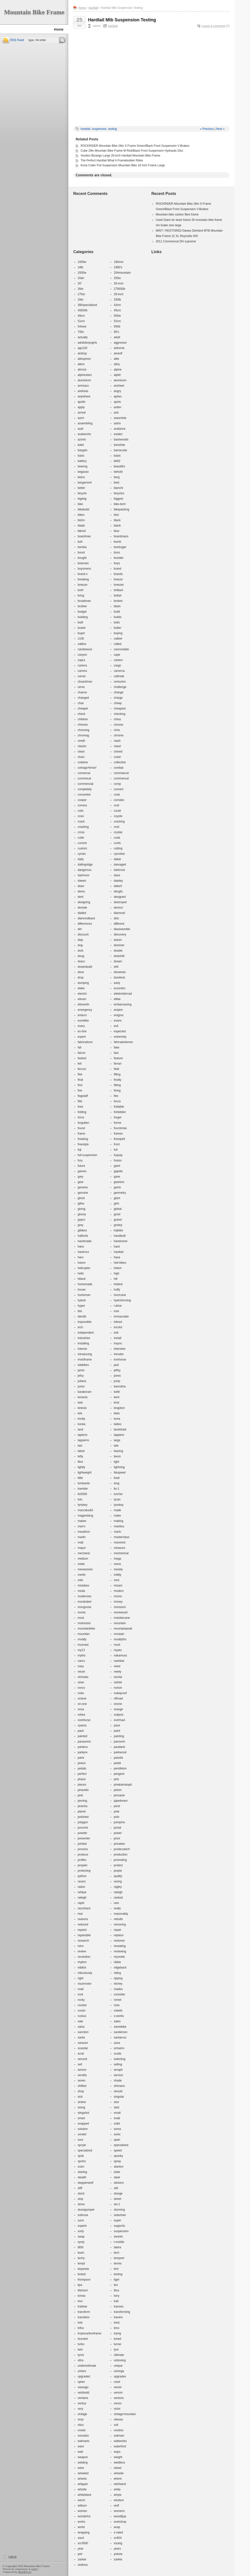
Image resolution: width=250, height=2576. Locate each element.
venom (118, 2392)
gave (117, 1176)
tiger (116, 2279)
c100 (81, 638)
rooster (82, 2005)
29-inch (118, 294)
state (117, 2172)
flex (116, 1096)
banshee (119, 445)
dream (118, 961)
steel (117, 2177)
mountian (84, 1634)
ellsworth (83, 1004)
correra (82, 805)
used (117, 2382)
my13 (81, 1650)
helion (118, 1268)
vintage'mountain (125, 2414)
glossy (82, 1214)
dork (80, 950)
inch (80, 1327)
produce (83, 1854)
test (116, 2269)
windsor (119, 2500)
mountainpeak (123, 1628)
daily (81, 859)
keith (117, 1392)
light (116, 1461)
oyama (82, 1725)
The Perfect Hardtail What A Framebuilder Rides (112, 160)
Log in (13, 2556)
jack (116, 1365)
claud (117, 746)
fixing (117, 1090)
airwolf (118, 353)
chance (82, 692)
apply (81, 407)
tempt (81, 2263)
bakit (81, 445)
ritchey (118, 1983)
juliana (82, 1381)
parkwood (120, 1752)
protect (118, 1865)
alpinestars (85, 375)
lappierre (83, 1440)
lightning (119, 1467)
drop (80, 977)
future (81, 1166)
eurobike (83, 1020)
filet (80, 1074)
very (80, 2408)
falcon (81, 1053)
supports (119, 2225)
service (118, 2075)
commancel (121, 773)
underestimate (87, 2365)
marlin (82, 1537)
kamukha (120, 1386)
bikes (81, 515)
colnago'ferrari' (87, 767)
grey (80, 1225)
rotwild (118, 2010)
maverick (119, 1542)
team (81, 2252)
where (118, 2478)
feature (118, 1058)
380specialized (87, 305)
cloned (118, 751)
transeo (119, 2306)
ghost (81, 1198)
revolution (84, 1956)
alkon (81, 364)
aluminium (84, 380)
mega (117, 1558)
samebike (120, 2026)
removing (120, 1924)
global (118, 1209)
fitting (117, 1085)
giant (117, 1198)
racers (82, 1881)
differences (85, 923)
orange (118, 1709)
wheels (82, 2478)
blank (117, 525)
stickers (119, 2182)
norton (118, 1687)
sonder (82, 2134)
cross (81, 832)
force (81, 1117)
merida (118, 1569)
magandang (85, 1515)
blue (116, 531)
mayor (82, 1548)
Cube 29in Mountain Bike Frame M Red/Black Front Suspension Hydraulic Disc (132, 150)
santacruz (120, 2037)
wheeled (83, 2473)
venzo (118, 2403)
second (82, 2059)
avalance (119, 428)
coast (117, 757)
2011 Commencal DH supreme (176, 241)
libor (80, 1461)
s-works (119, 2016)
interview (119, 1348)
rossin (81, 2010)
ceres (81, 687)
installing (83, 1343)
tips (80, 2285)
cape (117, 654)
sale (80, 2021)
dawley (118, 880)
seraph (118, 2069)
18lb (80, 267)
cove (81, 816)
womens (119, 2511)
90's (116, 332)
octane (82, 1698)
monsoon (120, 1607)
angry (117, 391)
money (118, 1601)
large (117, 1440)
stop (80, 2199)
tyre (116, 2349)
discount (83, 934)
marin (117, 1531)
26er (80, 289)
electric (82, 993)
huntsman (84, 1295)
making (118, 1521)
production (120, 1854)
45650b (82, 310)
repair (117, 1930)
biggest (118, 498)
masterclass (121, 1537)
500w (117, 315)
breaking (83, 579)
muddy (82, 1639)
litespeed (119, 1472)
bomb (117, 541)
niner (81, 1682)
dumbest (119, 977)
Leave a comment (213, 26)
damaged (120, 864)
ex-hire (82, 1031)
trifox (81, 2328)
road (80, 1989)
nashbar (119, 1661)
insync (118, 1343)
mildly (117, 1574)
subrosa (83, 2215)
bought (82, 558)
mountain (120, 1623)
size (116, 2102)
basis (117, 455)
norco (81, 1687)
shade (118, 2080)
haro (80, 1257)
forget (117, 1117)
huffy (117, 1289)
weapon (83, 2457)
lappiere (119, 1435)
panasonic (84, 1741)
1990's (118, 267)
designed (120, 897)
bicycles (119, 493)
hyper (81, 1305)
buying (118, 633)
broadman (84, 601)
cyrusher (119, 853)
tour (80, 2301)
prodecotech (122, 1849)
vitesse (118, 2419)
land (80, 1429)
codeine (83, 762)
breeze (118, 579)
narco (81, 1661)
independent (86, 1332)
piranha (82, 1806)
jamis (81, 1370)
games (82, 1171)
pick (116, 1779)
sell (80, 2064)
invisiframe (85, 1359)
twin (80, 2349)
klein (117, 1413)
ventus (82, 2403)
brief (80, 590)
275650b (119, 289)
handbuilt (120, 1235)
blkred (82, 531)
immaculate (121, 1316)
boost (81, 552)
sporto (82, 2161)
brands (118, 574)
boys (117, 563)
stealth (82, 2177)
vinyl (80, 2419)
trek (80, 2322)
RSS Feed (17, 40)
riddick (82, 1967)
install (117, 1338)
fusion (118, 1160)
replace (118, 1935)
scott (81, 2053)
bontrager (120, 547)
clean (81, 751)
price (117, 1838)
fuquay (118, 1155)
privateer (119, 1843)
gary (80, 1176)
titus (116, 2290)
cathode (119, 676)
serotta (82, 2075)
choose (118, 724)
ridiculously (85, 1973)
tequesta (83, 2269)
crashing (83, 827)
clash (117, 740)
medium (83, 1558)
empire (118, 1010)
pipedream (121, 1800)
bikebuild (83, 509)
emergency (85, 1010)
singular (119, 2096)
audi (80, 428)
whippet (83, 2484)
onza (81, 1709)
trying (117, 2333)
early (117, 983)
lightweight (85, 1472)
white (117, 2489)
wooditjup (120, 2516)
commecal (84, 778)
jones (117, 1375)
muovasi (83, 1644)
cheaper (83, 708)
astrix (117, 423)
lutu (80, 1499)
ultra (80, 2360)
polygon (83, 1822)
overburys (84, 1720)
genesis (83, 1187)
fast (116, 1053)
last (80, 1445)
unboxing (120, 2360)
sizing (81, 2107)
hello (81, 1273)
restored (119, 1940)
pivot (117, 1806)
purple (118, 1870)
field (116, 1069)
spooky (118, 2156)
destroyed (120, 902)
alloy (117, 364)
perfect (82, 1774)
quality (118, 1876)
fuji (79, 1149)
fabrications (85, 1042)
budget (82, 611)
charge (118, 697)
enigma (118, 1015)
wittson (82, 2505)
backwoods (121, 439)
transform (84, 2312)
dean (81, 886)
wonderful (84, 2516)
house (82, 1289)
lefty (80, 1456)
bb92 (117, 461)
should (118, 2091)
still (116, 2188)
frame (81, 1133)
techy (81, 2258)
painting (119, 1736)
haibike (118, 1230)
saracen (83, 2043)
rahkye (82, 1892)
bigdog (82, 498)
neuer (81, 1671)
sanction (83, 2032)
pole (116, 1811)
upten (81, 2382)
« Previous (207, 129)
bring (81, 595)
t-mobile (119, 2242)
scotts (117, 2053)
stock (81, 2193)
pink (80, 1795)
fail (79, 1047)
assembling (85, 423)
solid (117, 2123)
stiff (80, 2188)
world (81, 2527)
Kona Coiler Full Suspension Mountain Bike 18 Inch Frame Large (123, 165)
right (80, 1978)
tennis (118, 2263)
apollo (81, 402)
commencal (121, 778)
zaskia (118, 2559)
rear (80, 1913)
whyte (117, 2495)
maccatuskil (85, 1510)
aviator (118, 434)
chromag (83, 735)
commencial (85, 784)
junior (81, 1386)
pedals (82, 1768)
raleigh (82, 1897)
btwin (117, 606)
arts (116, 412)
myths (81, 1655)
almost (82, 369)
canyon (82, 654)
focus (117, 1101)
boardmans (121, 536)
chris (117, 730)
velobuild (83, 2392)
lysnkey (119, 1505)
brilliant (118, 590)
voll (116, 2425)
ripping (118, 1978)
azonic (82, 439)
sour (80, 2139)
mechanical (121, 1553)
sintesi (82, 2102)
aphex (118, 396)
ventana (83, 2398)
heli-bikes (120, 1262)
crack (81, 821)
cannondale (121, 649)
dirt (80, 929)
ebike (81, 988)
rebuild (118, 1919)
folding (82, 1112)
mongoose (84, 1607)
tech (116, 2252)
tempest (119, 2258)
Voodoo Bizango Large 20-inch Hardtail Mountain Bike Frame (120, 155)
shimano (119, 2086)
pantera (83, 1747)
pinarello (83, 1790)
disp (80, 940)
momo (118, 1596)
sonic (117, 2134)
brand (117, 568)
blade (81, 525)
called (117, 644)
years (117, 2548)
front (117, 1144)
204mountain (122, 272)
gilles (81, 1203)
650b (117, 326)
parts (81, 1757)
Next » (220, 129)
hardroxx (83, 1252)
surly (81, 2231)
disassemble (122, 929)
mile (80, 1580)
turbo (81, 2344)
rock (80, 1994)
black (117, 520)
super (117, 2220)
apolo (117, 402)
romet (117, 2000)
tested (82, 2274)
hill (115, 1279)
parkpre (83, 1752)
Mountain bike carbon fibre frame (177, 214)
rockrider (119, 1994)
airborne (119, 348)
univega (119, 2371)
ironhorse (120, 1359)
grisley (118, 1225)
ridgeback (120, 1967)
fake (116, 1047)
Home (58, 29)
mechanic (84, 1553)
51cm (81, 321)
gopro (81, 1219)
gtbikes (82, 1230)
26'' (80, 283)
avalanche (84, 434)
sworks (118, 2236)
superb (82, 2225)
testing (112, 129)
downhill (119, 956)
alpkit (117, 375)
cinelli (81, 740)
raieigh (118, 1892)
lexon (117, 1456)
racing (118, 1881)
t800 (80, 2247)
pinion (118, 1790)
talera (117, 2247)
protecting (84, 1870)
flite (80, 1101)
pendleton (120, 1768)
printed (82, 1843)
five (80, 1090)
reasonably (121, 1913)
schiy (34, 2569)
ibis (80, 1311)
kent (116, 1397)
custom (82, 848)
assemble (120, 418)
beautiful (119, 466)
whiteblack (84, 2495)
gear (80, 1182)
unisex (82, 2371)
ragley (118, 1887)
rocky (81, 2000)
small (117, 2113)
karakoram (85, 1392)
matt (80, 1542)
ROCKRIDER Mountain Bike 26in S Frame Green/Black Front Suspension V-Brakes (135, 145)
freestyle (83, 1144)
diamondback (86, 918)
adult (117, 337)
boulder (119, 558)
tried (116, 2322)
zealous (83, 2564)
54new (82, 326)
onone (118, 1704)
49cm (81, 315)
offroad (118, 1698)
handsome (120, 1241)
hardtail (93, 8)
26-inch (118, 283)
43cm (117, 305)
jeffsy (117, 1370)
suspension (99, 129)
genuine (83, 1192)
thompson (84, 2279)
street (117, 2199)
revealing (120, 1946)
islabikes (83, 1365)
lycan (117, 1499)
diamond (119, 913)
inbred (118, 1322)
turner (117, 2344)
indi (116, 1332)
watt (80, 2451)
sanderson (120, 2032)
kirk (80, 1413)
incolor (118, 1327)
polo (116, 1817)
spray (117, 2161)
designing (84, 902)
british (118, 595)
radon (81, 1887)
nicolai (118, 1677)
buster (82, 628)
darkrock (119, 870)
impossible (85, 1322)
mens (117, 1564)
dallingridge (85, 864)
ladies (117, 1424)
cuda (117, 837)
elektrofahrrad (123, 993)
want (81, 2446)
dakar (117, 859)
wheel (117, 2468)
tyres (81, 2355)
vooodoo (83, 2435)
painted (82, 1736)
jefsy (81, 1375)
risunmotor (85, 1983)
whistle (82, 2489)
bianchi (118, 488)
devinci (118, 907)
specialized (85, 2150)
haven (82, 1262)
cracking (119, 821)
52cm (117, 321)
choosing (83, 730)
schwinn (119, 2048)
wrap (117, 2527)
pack (81, 1730)
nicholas (83, 1677)
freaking (83, 1139)
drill (116, 966)
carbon (118, 660)
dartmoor (83, 875)
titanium (83, 2290)
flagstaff (83, 1096)
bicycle (82, 493)
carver (82, 676)
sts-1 (117, 2204)
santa (81, 2037)
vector (118, 2387)
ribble (117, 1962)
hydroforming (122, 1300)
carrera (82, 671)
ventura (119, 2398)
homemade (85, 1284)
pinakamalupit (123, 1784)
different (119, 923)
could (117, 810)
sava (117, 2043)
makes (82, 1521)
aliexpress (84, 358)
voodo (82, 2430)
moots (82, 1612)
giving (81, 1209)
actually (83, 337)
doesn (118, 940)
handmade (85, 1241)
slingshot (83, 2113)
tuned (117, 2338)
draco (81, 961)
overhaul (119, 1720)
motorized (84, 1623)
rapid (81, 1903)
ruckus (82, 2016)
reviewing (120, 1951)
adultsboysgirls (87, 342)
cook (117, 794)
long (116, 1483)
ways (117, 2451)
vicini (117, 2408)
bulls (117, 622)
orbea (81, 1714)
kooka (81, 1424)
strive (81, 2204)
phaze (82, 1779)
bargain (82, 450)
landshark (120, 1429)
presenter (84, 1838)
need (117, 1666)
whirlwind (120, 2484)
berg (117, 477)
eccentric (119, 988)
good (117, 1214)
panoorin (119, 1741)
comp (117, 784)
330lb (117, 299)
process (83, 1849)
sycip (81, 2242)
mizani (118, 1585)
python (82, 1876)
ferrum (82, 1069)
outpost (118, 1714)
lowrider (83, 1488)
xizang (118, 2543)
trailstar (82, 2306)
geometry (120, 1192)
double (118, 950)
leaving (118, 1451)
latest (81, 1451)
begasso (83, 471)
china (117, 719)
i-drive (118, 1305)
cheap (118, 703)
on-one (82, 1704)
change (118, 692)
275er (81, 294)
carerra (82, 665)
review (82, 1951)
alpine (118, 369)
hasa (117, 1257)
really (117, 1908)
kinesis (82, 1408)
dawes (82, 880)
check (81, 714)
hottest (118, 1284)
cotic (81, 810)
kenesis (83, 1397)
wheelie (119, 2473)
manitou (119, 1526)
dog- (80, 945)
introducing (85, 1354)
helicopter (84, 1268)
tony (116, 2295)
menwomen (85, 1569)
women (82, 2511)
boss (117, 552)
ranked (118, 1897)
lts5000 (82, 1494)
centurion (120, 681)
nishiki (118, 1682)
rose (116, 2005)
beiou (81, 477)
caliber (118, 638)
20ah (81, 278)
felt (80, 1063)
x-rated (118, 2532)
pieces (82, 1784)
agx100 (82, 348)
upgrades (120, 2376)
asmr (81, 418)
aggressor (120, 342)
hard (117, 1246)
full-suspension (87, 1155)
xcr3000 (83, 2543)
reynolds (119, 1956)
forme (117, 1123)
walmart (119, 2435)
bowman (83, 563)
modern (119, 1591)
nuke (81, 1693)
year (80, 2548)
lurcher (118, 1494)
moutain (119, 1634)
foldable (119, 1106)
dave (117, 875)
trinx (116, 2328)
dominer (119, 945)
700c (81, 332)
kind (116, 1402)
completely (85, 789)
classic (82, 746)
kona (117, 1418)
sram (81, 2166)
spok (81, 2156)
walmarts (83, 2441)
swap (81, 2236)
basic (81, 455)
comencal (84, 773)
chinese (83, 724)
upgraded (84, 2376)
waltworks (120, 2441)
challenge (120, 687)
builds (117, 617)
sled (116, 2107)
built (80, 622)
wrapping (84, 2532)
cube (81, 837)
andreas (83, 391)
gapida (118, 1171)
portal (117, 1827)
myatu (118, 1650)
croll (116, 827)
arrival (82, 412)
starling (82, 2172)
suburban (120, 2215)
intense (82, 1348)
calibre (82, 644)
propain (82, 1865)
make (117, 1515)
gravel (118, 1219)
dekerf (118, 886)
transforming (122, 2312)
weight (118, 2457)
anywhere (84, 396)
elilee (117, 999)
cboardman (85, 681)
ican (116, 1311)
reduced (83, 1924)
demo (81, 891)
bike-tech (120, 504)
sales (117, 2021)
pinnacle (119, 1795)
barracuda (120, 450)
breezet (119, 584)
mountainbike (86, 1628)
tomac (82, 2295)
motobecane (122, 1618)
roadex (118, 1989)
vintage (82, 2414)
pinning (82, 1800)
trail (116, 2301)
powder (82, 1833)
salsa (81, 2026)
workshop (120, 2521)
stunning (119, 2209)
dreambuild (85, 966)
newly (117, 1671)
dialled (82, 913)
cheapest (120, 708)
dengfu (118, 891)
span (117, 2139)
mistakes (83, 1585)
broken (118, 601)
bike (80, 504)
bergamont (85, 482)
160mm (119, 262)
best (116, 482)
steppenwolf (85, 2182)
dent (80, 897)
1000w (82, 262)
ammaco (83, 385)
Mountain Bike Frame (34, 12)
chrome (119, 735)
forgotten (83, 1123)
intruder (119, 1354)
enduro (82, 1015)
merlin (82, 1574)
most (81, 1618)
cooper (82, 800)
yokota (118, 2554)
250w (117, 278)
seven (81, 2080)
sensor (82, 2069)
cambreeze (85, 649)
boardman (84, 536)
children (83, 719)
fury (80, 1160)
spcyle (82, 2145)
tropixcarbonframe (89, 2333)
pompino (119, 1822)
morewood (120, 1612)
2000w (82, 272)
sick (80, 2096)
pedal (117, 1763)
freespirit (119, 1139)
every (81, 1026)
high (116, 1273)
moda (81, 1591)
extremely (120, 1036)
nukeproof (120, 1693)
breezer (83, 584)
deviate (82, 907)
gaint (117, 1166)
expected (120, 1031)
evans (118, 1020)
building (83, 617)
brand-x (83, 574)
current (82, 843)
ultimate (119, 2355)
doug (81, 956)
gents (117, 1187)
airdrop (82, 353)
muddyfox (120, 1639)
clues (81, 757)
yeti (80, 2554)
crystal (118, 832)
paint (117, 1730)
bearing (82, 466)
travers (118, 2317)
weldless (119, 2462)
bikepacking (121, 509)
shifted (82, 2086)
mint (116, 1580)
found (81, 1128)
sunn (81, 2220)
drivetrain (120, 972)
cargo (117, 665)
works (81, 2521)
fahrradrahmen (123, 1042)
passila (118, 1757)
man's (81, 1526)
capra (81, 660)
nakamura (120, 1655)
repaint (82, 1930)
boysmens (84, 568)
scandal (83, 2048)
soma (117, 2129)
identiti (82, 1316)
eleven (82, 999)
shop (81, 2091)
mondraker (85, 1601)
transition (84, 2317)
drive (81, 972)
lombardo (84, 1483)
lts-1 (116, 1488)
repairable (84, 1935)
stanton (118, 2166)
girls (116, 1203)
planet (82, 1811)
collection (120, 762)
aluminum (120, 380)
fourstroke (120, 1128)
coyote (118, 816)
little (80, 1478)
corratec (119, 800)
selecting (119, 2059)
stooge (118, 2193)
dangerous (85, 870)
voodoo (118, 2430)
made (117, 1510)
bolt (80, 541)
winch (81, 2500)
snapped (83, 2123)
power (118, 1833)
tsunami (83, 2338)
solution (83, 2129)
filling (117, 1074)
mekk (81, 1564)
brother (82, 606)
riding (117, 1973)
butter (117, 628)
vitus (81, 2425)
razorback (84, 1908)
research (83, 1940)
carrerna (119, 671)
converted (84, 794)
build (117, 611)
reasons (83, 1919)
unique (118, 2365)
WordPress (24, 2572)
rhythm (82, 1962)
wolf (116, 2505)
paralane (119, 1747)
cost (116, 805)
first (80, 1085)
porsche (83, 1827)
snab (117, 2118)
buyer (81, 633)
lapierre (82, 1435)
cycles (82, 853)
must (117, 1644)
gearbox (119, 1182)
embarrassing (123, 1004)
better (81, 488)
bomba (82, 547)
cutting (118, 848)
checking (119, 714)
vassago (83, 2387)
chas (81, 703)
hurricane (120, 1295)
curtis (117, 843)
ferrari (117, 1063)
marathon (84, 1531)
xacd (81, 2538)
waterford (120, 2446)
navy (81, 1666)
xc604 (118, 2538)
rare (116, 1903)
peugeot (119, 1774)
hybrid (82, 1300)
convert (118, 789)
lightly (81, 1467)
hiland (81, 1279)
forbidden (120, 1112)
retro (81, 1946)
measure (119, 1548)
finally (117, 1079)
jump (117, 1381)
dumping (83, 983)
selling (118, 2064)
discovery (120, 934)
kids (80, 1402)
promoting (120, 1860)
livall (116, 1478)
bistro (81, 520)
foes (80, 1106)
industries (84, 1338)
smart (81, 2118)
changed (83, 697)
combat (118, 767)
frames (118, 1133)
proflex (82, 1860)
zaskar (82, 2559)
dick (116, 918)
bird (116, 515)
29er (80, 299)
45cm (117, 310)
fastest (82, 1058)
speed (118, 2150)
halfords (83, 1235)
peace (82, 1763)
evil (116, 1026)
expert (82, 1036)
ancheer (119, 385)
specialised (121, 2145)
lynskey (82, 1505)
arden (117, 407)
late (116, 1445)
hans (81, 1246)
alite (116, 358)
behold (118, 471)
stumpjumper (86, 2209)
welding (83, 2462)
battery (82, 461)
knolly (81, 1418)
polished (83, 1817)
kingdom (119, 1408)
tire (116, 2285)
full (115, 1149)
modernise (84, 1596)
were (81, 2468)
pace (117, 1725)
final (80, 1079)
